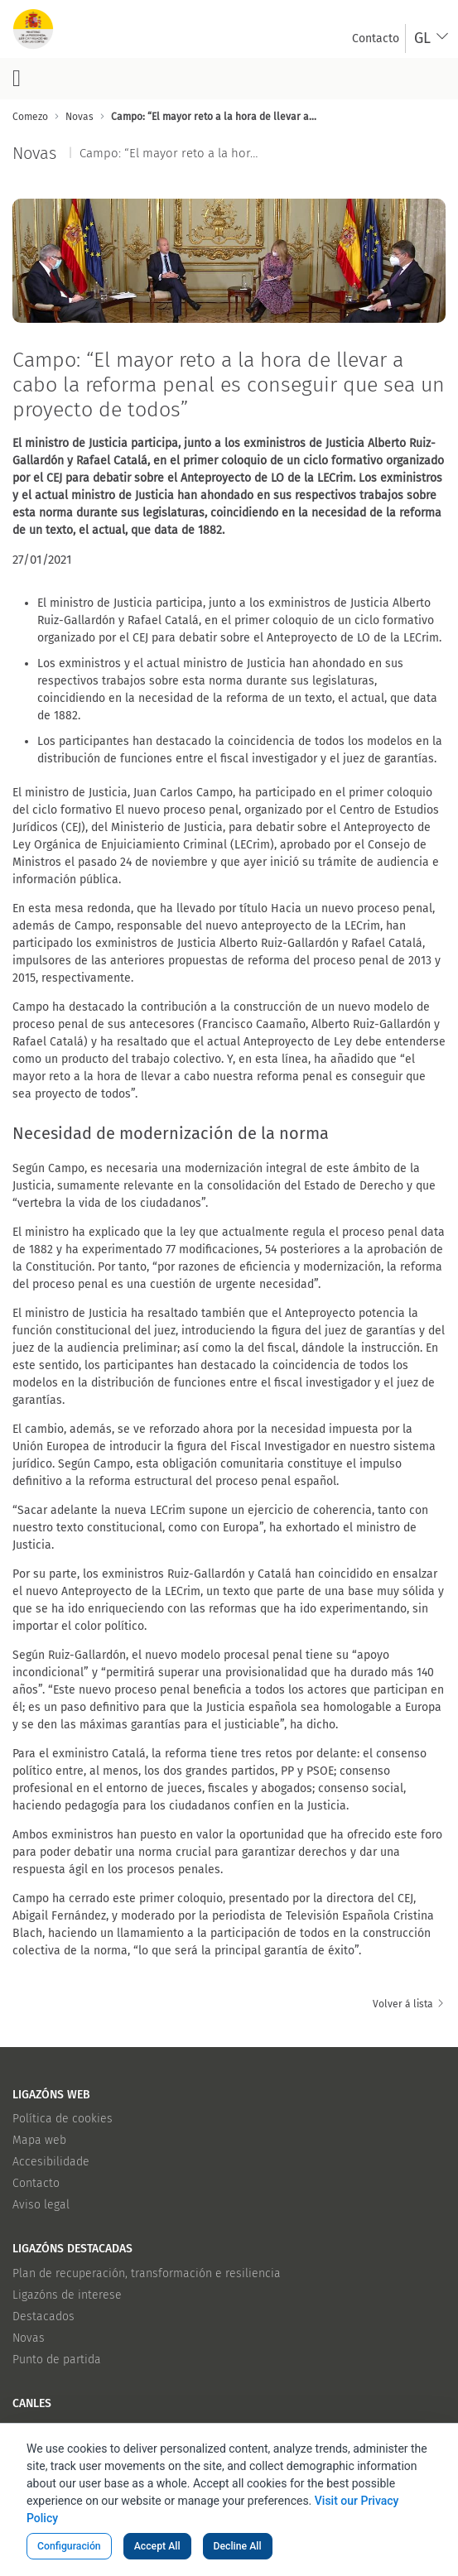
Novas (28, 2338)
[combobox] (432, 38)
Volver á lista (409, 2004)
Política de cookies (62, 2119)
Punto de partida (56, 2360)
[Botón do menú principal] (16, 78)
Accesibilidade (50, 2162)
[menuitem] (375, 38)
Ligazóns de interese (67, 2295)
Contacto (36, 2183)
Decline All (238, 2546)
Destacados (43, 2316)
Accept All (157, 2546)
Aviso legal (41, 2205)
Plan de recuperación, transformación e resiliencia (146, 2273)
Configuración (69, 2546)
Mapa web (39, 2140)
